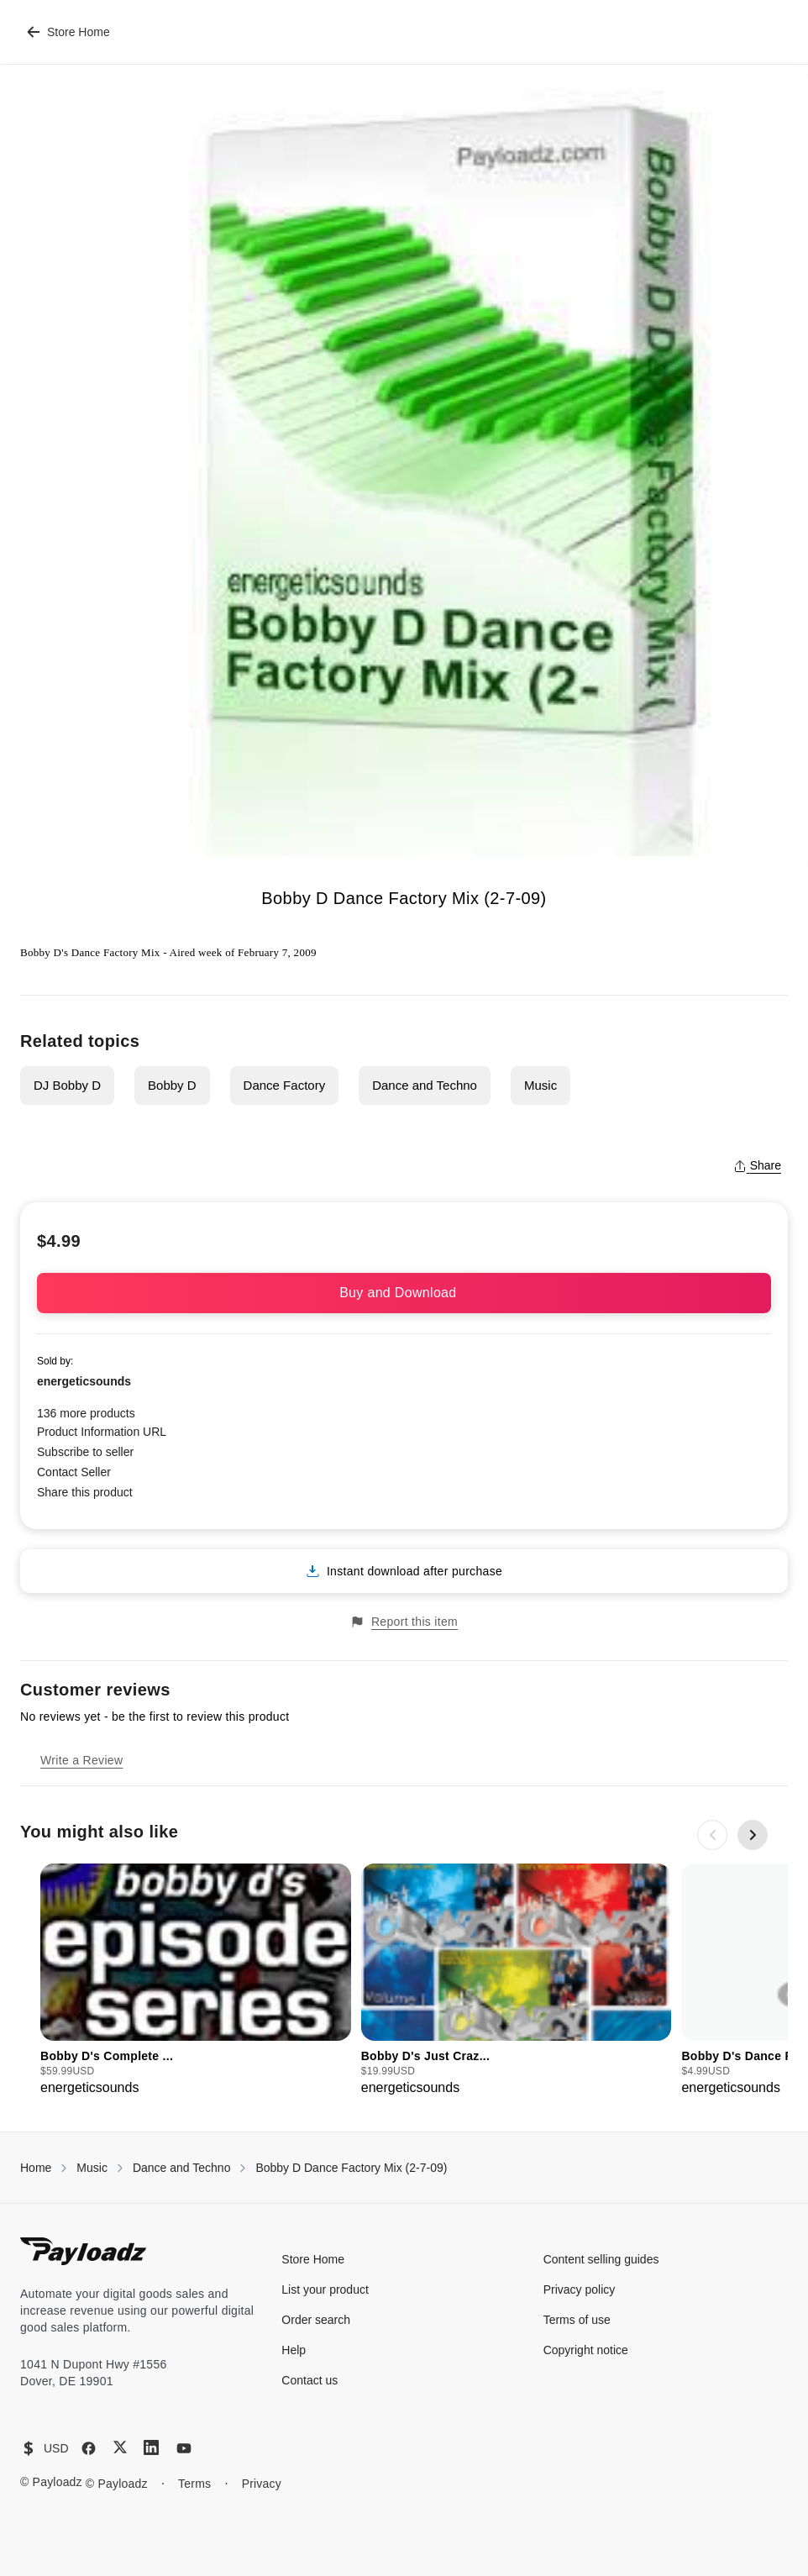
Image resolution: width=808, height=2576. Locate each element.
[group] (195, 1981)
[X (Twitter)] (120, 2447)
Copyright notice (585, 2350)
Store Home (68, 32)
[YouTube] (184, 2448)
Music (540, 1085)
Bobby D (172, 1085)
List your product (325, 2289)
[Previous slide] (712, 1835)
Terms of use (577, 2319)
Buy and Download (404, 1292)
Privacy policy (579, 2289)
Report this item (404, 1622)
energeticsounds (84, 1381)
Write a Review (81, 1760)
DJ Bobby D (67, 1085)
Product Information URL (101, 1431)
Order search (315, 2319)
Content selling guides (601, 2259)
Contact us (309, 2380)
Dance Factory (285, 1085)
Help (293, 2350)
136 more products (86, 1413)
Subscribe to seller (85, 1452)
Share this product (85, 1492)
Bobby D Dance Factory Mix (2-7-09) (351, 2167)
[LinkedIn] (151, 2447)
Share (757, 1165)
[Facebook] (89, 2448)
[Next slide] (752, 1835)
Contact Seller (74, 1472)
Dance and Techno (424, 1085)
